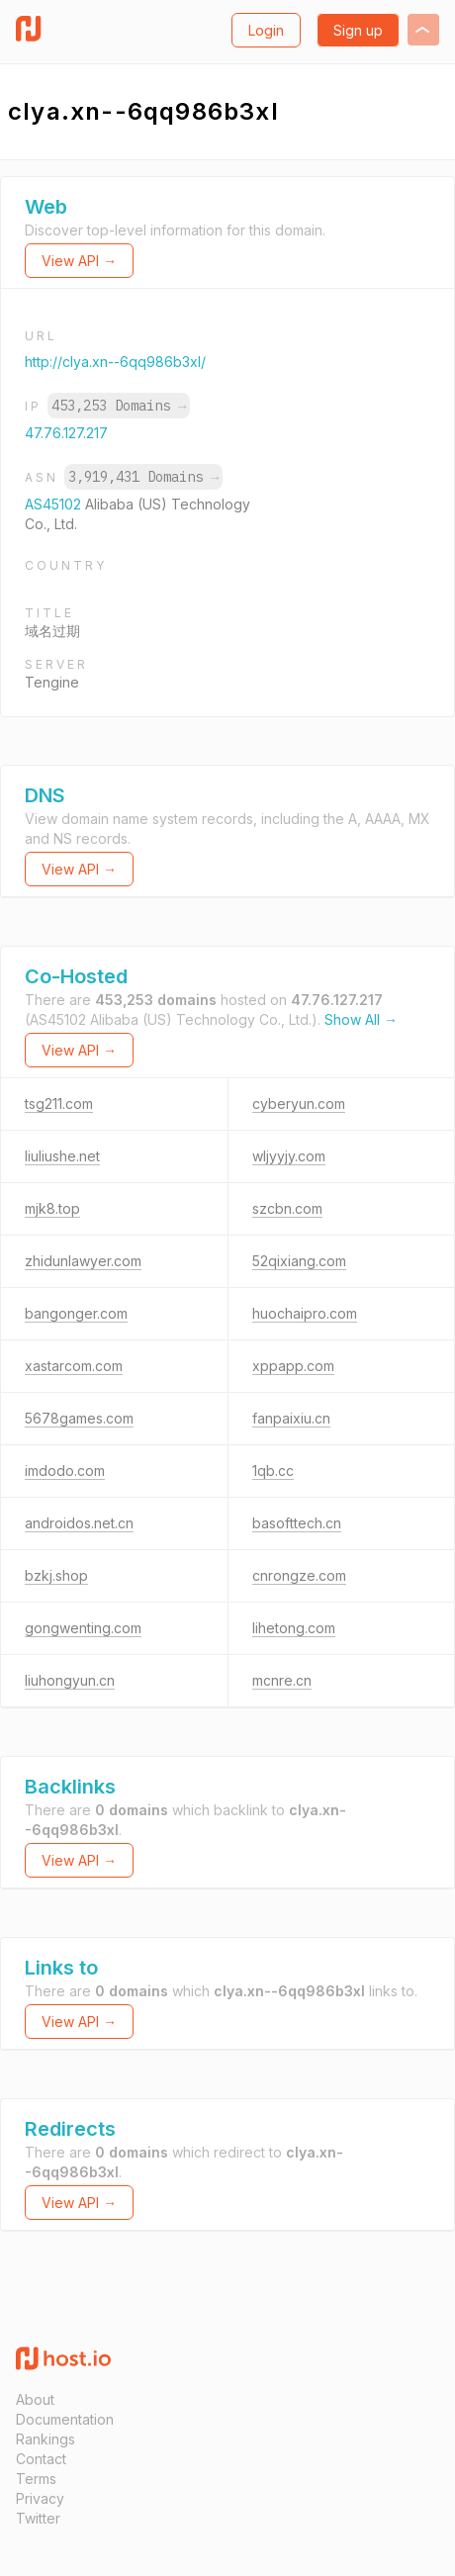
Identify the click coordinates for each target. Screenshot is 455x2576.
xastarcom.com (74, 1365)
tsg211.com (59, 1103)
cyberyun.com (298, 1103)
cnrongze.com (299, 1575)
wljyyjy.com (288, 1156)
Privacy (40, 2498)
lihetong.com (293, 1627)
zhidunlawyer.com (83, 1260)
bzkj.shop (56, 1575)
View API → (79, 260)
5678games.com (79, 1418)
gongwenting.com (83, 1627)
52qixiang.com (299, 1260)
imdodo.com (65, 1470)
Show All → (361, 1019)
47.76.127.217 (66, 432)
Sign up (358, 30)
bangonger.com (76, 1313)
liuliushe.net (62, 1156)
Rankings (45, 2439)
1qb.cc (273, 1470)
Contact (41, 2458)
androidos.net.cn (79, 1523)
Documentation (65, 2419)
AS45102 (55, 504)
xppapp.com (293, 1365)
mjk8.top (52, 1208)
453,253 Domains (118, 405)
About (35, 2399)
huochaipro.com (304, 1313)
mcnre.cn (282, 1680)
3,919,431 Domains (143, 477)
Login (266, 30)
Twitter (38, 2518)
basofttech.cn (296, 1523)
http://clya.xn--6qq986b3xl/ (115, 361)
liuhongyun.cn (70, 1680)
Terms (36, 2478)
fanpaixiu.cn (291, 1418)
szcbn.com (287, 1208)
